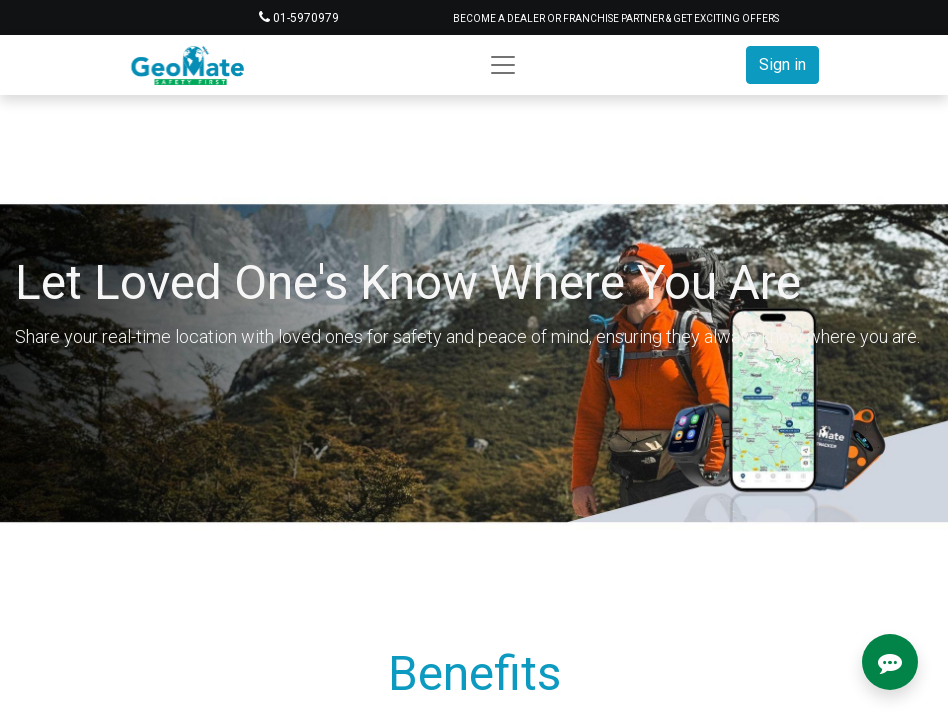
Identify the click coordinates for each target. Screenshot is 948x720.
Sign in (782, 64)
